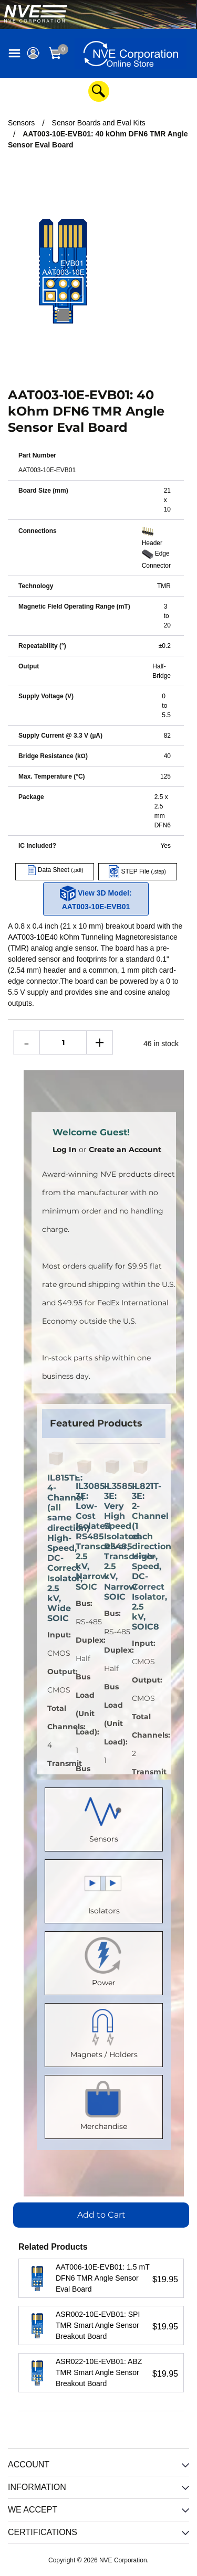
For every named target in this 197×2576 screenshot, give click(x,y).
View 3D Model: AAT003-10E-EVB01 (95, 898)
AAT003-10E (28, 937)
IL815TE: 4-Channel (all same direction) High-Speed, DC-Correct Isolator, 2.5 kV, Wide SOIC (56, 1548)
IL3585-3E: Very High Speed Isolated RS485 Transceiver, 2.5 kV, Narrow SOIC (113, 1541)
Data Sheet (54, 870)
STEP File (137, 871)
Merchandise (103, 2104)
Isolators (104, 1888)
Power (104, 1960)
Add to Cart (101, 2215)
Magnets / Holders (104, 2032)
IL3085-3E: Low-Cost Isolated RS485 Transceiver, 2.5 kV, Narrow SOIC (85, 1536)
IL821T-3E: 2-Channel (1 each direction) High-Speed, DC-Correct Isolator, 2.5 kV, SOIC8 (141, 1556)
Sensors (104, 1817)
